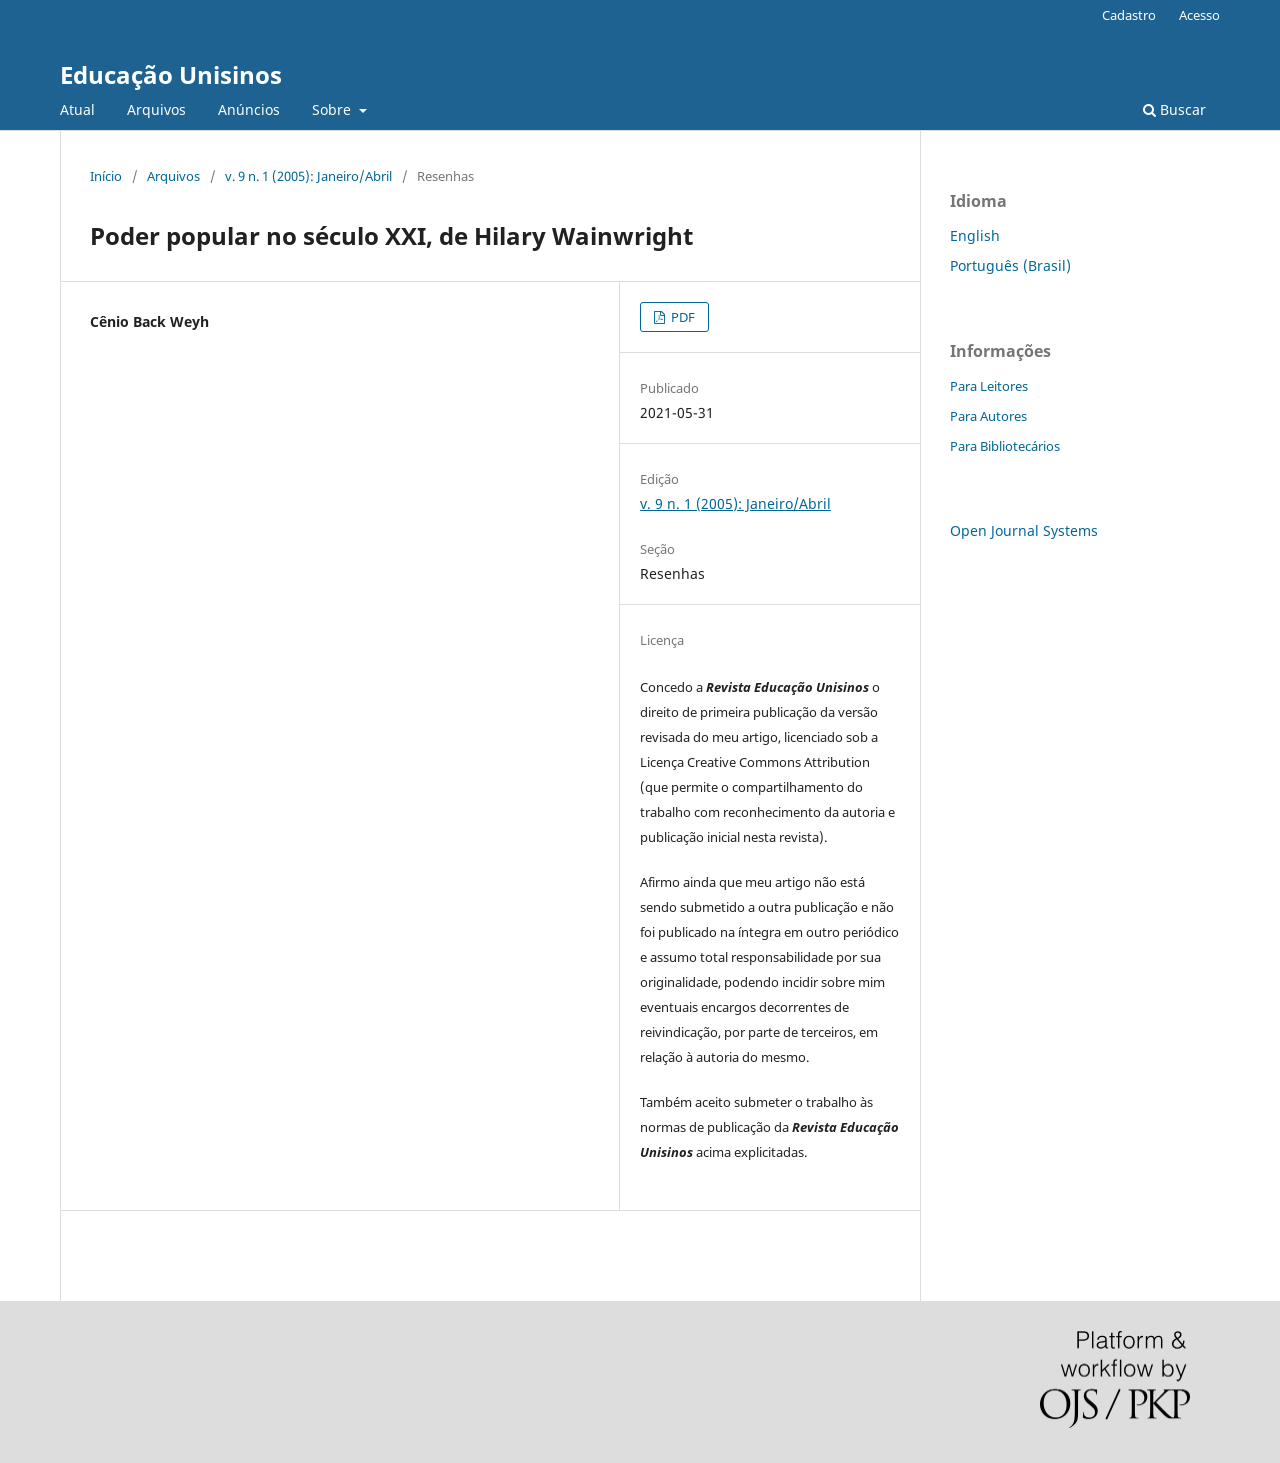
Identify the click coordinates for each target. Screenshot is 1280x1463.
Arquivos (156, 109)
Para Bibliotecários (1005, 446)
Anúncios (249, 109)
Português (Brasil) (1010, 265)
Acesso (1199, 15)
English (975, 235)
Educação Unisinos (171, 74)
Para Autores (988, 416)
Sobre (333, 109)
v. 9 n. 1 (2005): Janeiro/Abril (308, 176)
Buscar (1174, 109)
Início (106, 176)
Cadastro (1129, 15)
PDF (681, 317)
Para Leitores (989, 386)
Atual (77, 109)
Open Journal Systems (1024, 530)
